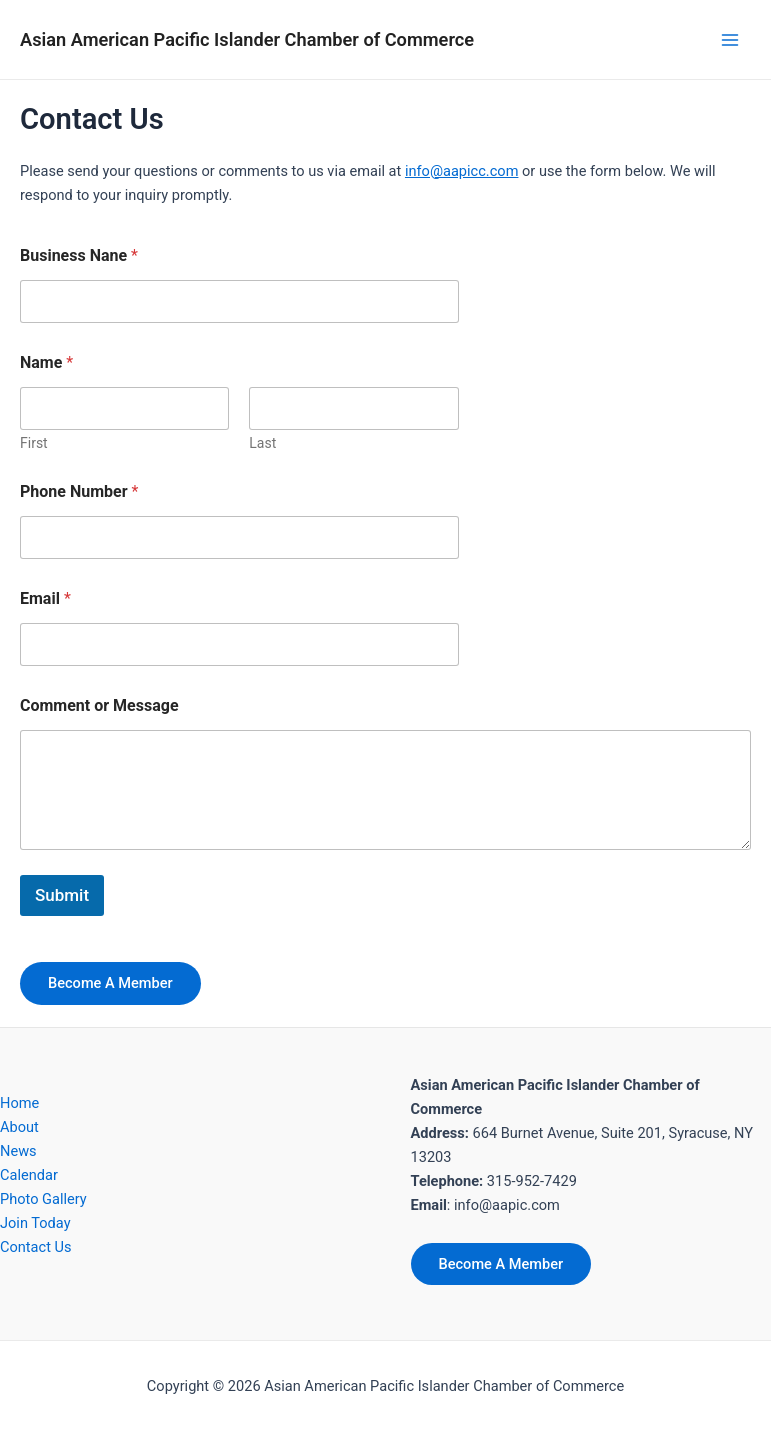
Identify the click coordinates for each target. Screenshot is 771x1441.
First (34, 443)
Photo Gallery (43, 1199)
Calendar (29, 1175)
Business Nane (79, 255)
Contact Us (36, 1247)
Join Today (35, 1223)
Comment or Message (99, 705)
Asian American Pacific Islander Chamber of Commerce (247, 39)
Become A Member (110, 983)
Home (19, 1103)
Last (262, 443)
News (18, 1151)
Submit (62, 895)
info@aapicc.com (462, 171)
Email (45, 598)
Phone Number (79, 491)
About (19, 1127)
